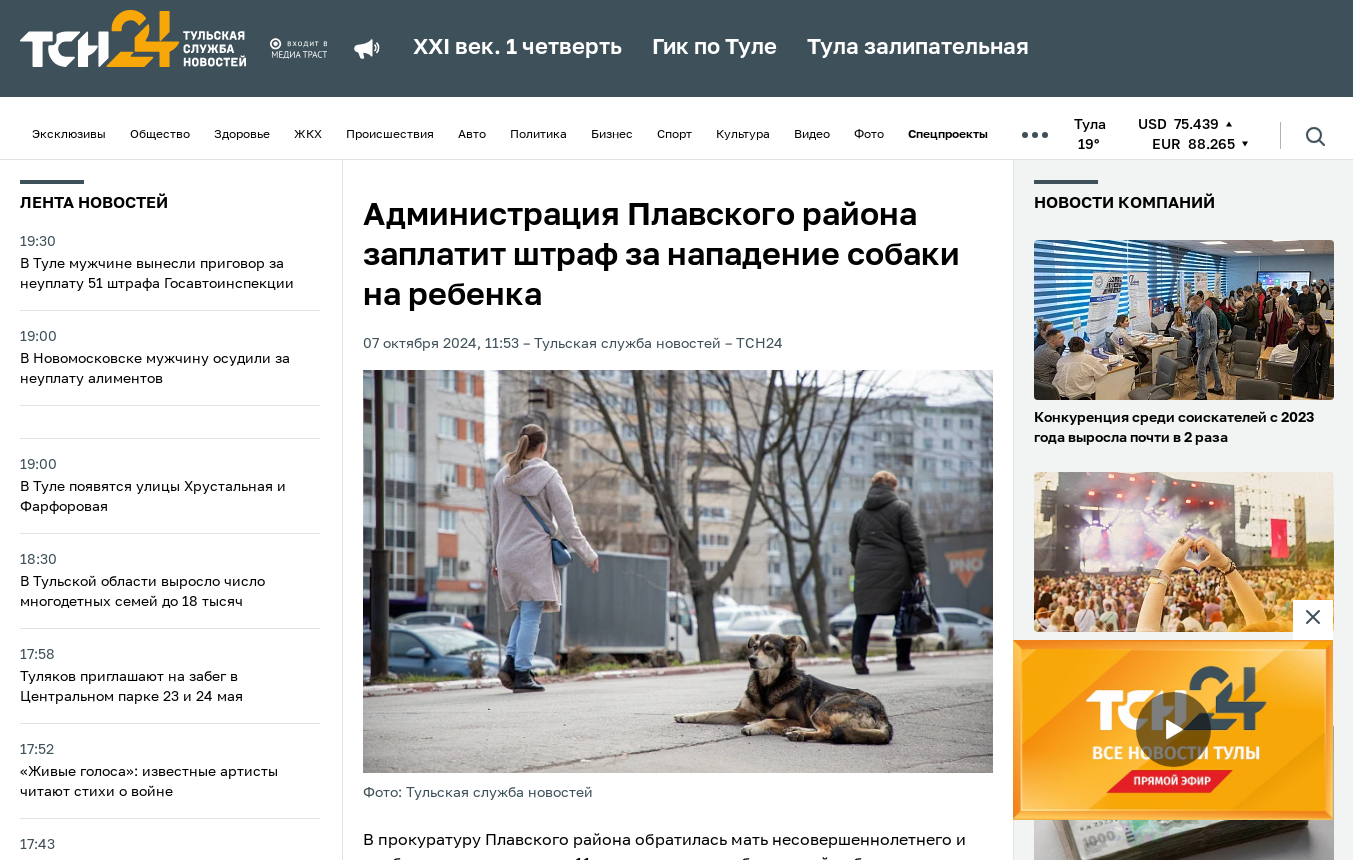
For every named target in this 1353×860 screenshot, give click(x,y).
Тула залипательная (918, 48)
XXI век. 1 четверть (517, 48)
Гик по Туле (714, 48)
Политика (538, 135)
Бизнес (612, 135)
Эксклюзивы (69, 135)
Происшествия (390, 135)
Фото (869, 135)
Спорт (674, 135)
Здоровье (242, 135)
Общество (160, 135)
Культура (743, 135)
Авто (472, 135)
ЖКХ (308, 135)
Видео (812, 135)
